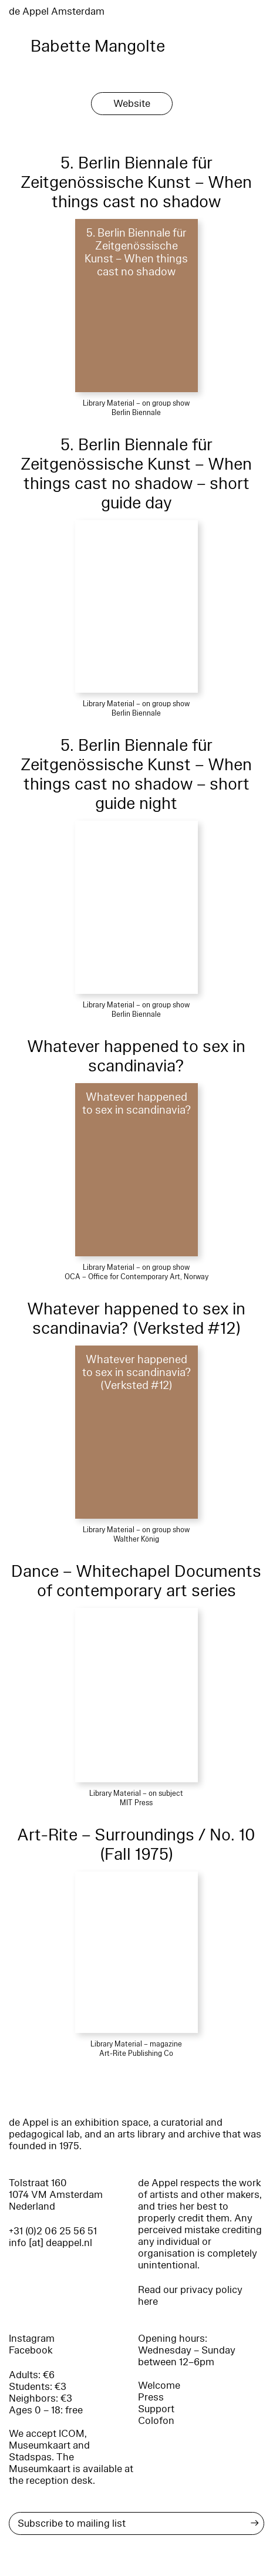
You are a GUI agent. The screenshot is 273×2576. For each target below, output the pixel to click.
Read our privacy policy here (190, 2295)
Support (156, 2409)
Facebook (31, 2350)
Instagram (32, 2338)
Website (131, 103)
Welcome (159, 2385)
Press (151, 2397)
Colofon (156, 2420)
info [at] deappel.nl (50, 2243)
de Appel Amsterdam (57, 11)
